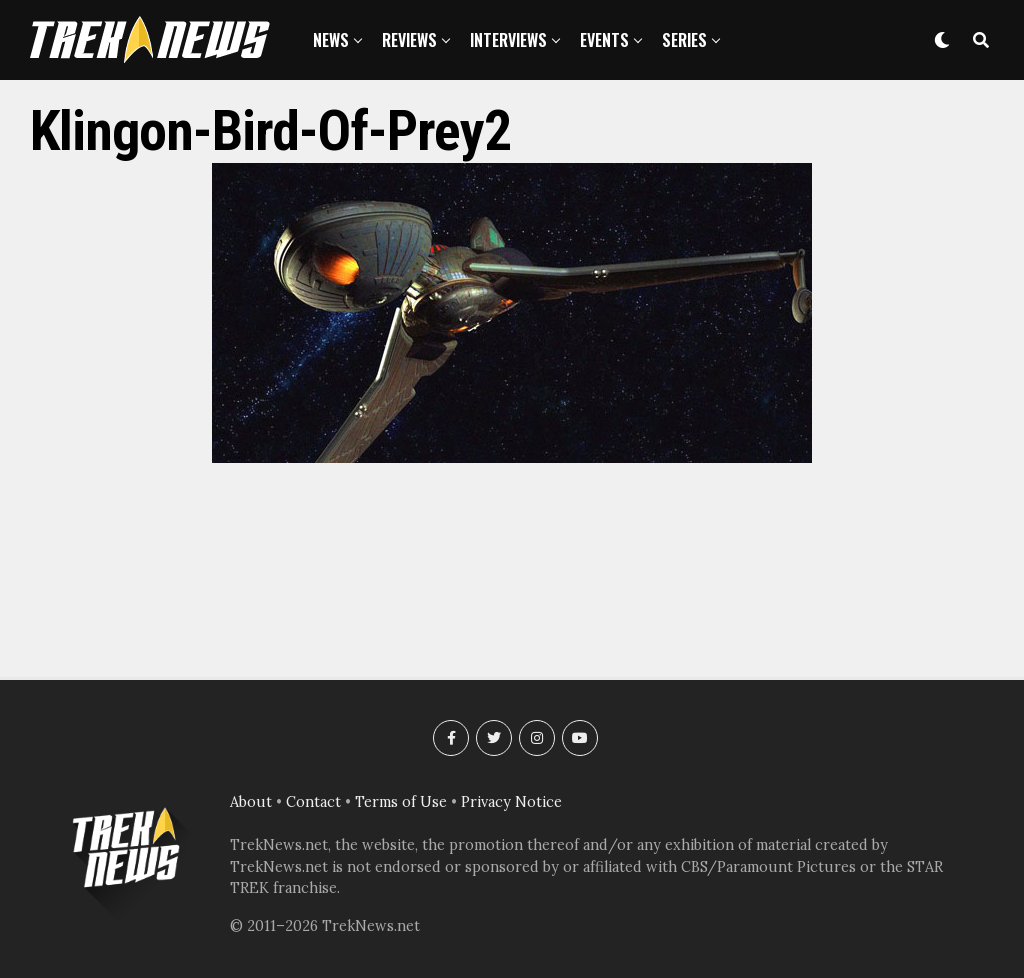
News (331, 40)
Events (604, 40)
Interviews (508, 40)
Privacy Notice (511, 802)
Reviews (409, 40)
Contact (313, 802)
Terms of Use (401, 802)
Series (684, 40)
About (251, 802)
